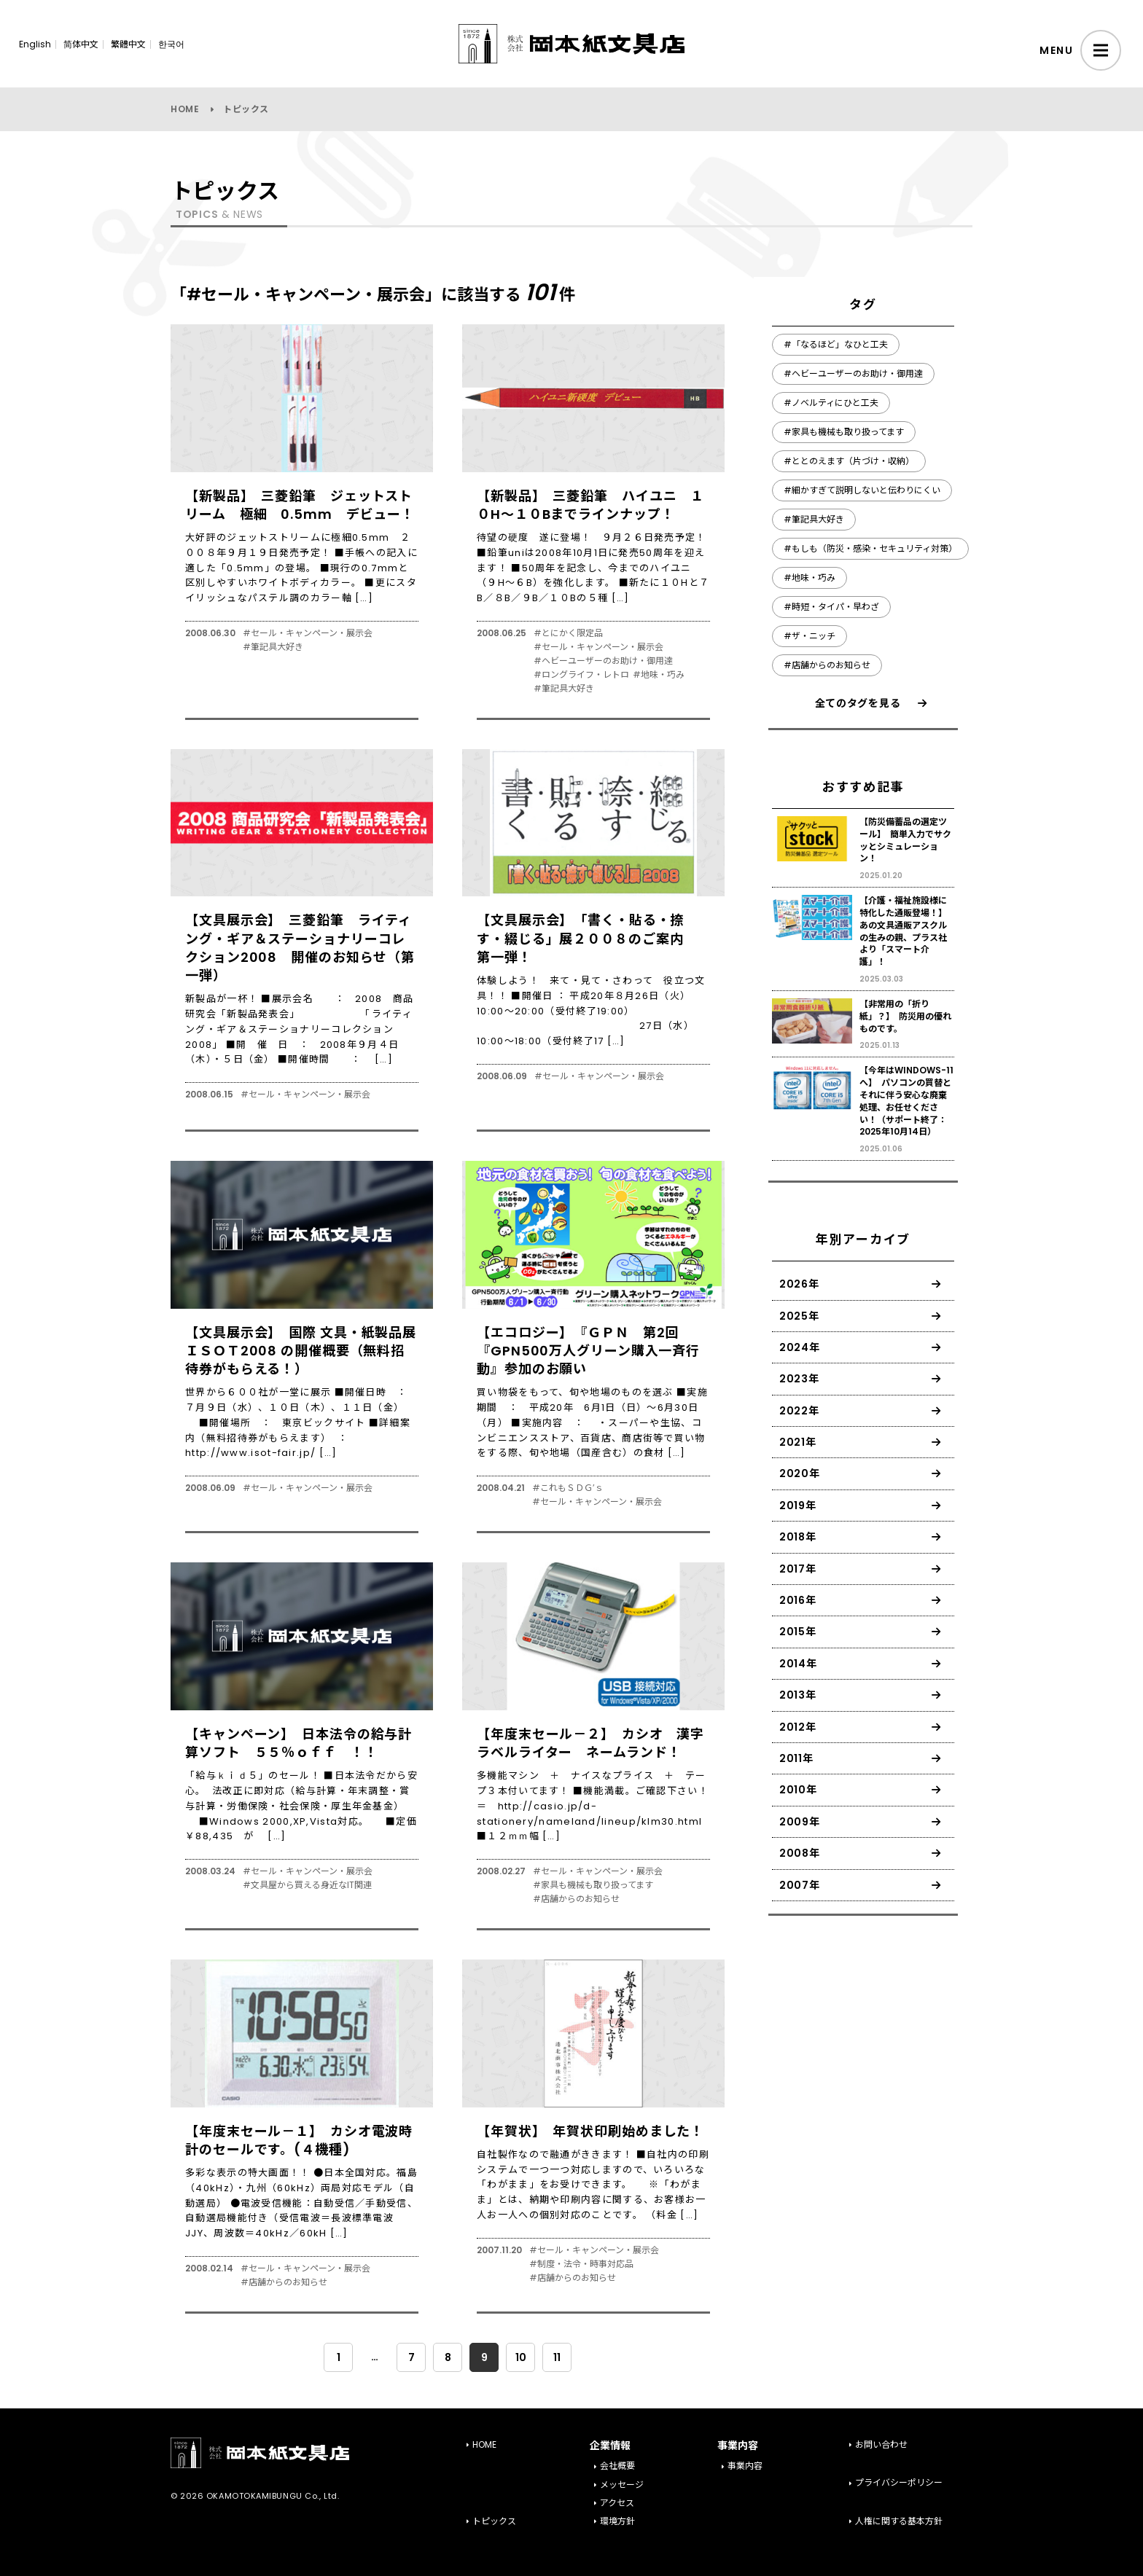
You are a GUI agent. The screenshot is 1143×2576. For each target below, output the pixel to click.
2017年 (797, 1569)
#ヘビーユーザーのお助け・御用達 (603, 661)
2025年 (799, 1316)
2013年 (797, 1695)
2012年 (797, 1727)
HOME (185, 109)
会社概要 (617, 2465)
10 (520, 2357)
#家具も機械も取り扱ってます (593, 1885)
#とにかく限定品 (568, 633)
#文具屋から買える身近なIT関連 (307, 1885)
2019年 (797, 1505)
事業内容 (744, 2465)
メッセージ (622, 2484)
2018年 (797, 1537)
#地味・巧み (658, 674)
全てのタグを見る (858, 703)
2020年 (799, 1473)
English (35, 44)
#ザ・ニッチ (809, 636)
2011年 (796, 1758)
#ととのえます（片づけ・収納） (849, 461)
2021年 (797, 1442)
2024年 (799, 1347)
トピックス (494, 2521)
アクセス (617, 2503)
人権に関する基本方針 (899, 2521)
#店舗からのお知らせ (576, 1899)
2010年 (798, 1789)
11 (557, 2357)
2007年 (799, 1885)
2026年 (799, 1284)
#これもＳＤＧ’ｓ (568, 1488)
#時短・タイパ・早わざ (831, 606)
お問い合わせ (881, 2444)
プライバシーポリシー (899, 2482)
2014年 (798, 1663)
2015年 (797, 1631)
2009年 (799, 1821)
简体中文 (80, 44)
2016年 (797, 1600)
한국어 (171, 44)
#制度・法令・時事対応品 (581, 2264)
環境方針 (617, 2521)
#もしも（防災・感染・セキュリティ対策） (870, 548)
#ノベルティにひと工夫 (831, 402)
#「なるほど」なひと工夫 (836, 344)
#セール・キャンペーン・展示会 (307, 633)
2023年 (799, 1378)
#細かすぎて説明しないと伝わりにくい (862, 490)
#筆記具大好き (273, 647)
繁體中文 (128, 44)
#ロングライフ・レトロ (581, 674)
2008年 (799, 1853)
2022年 (799, 1411)
